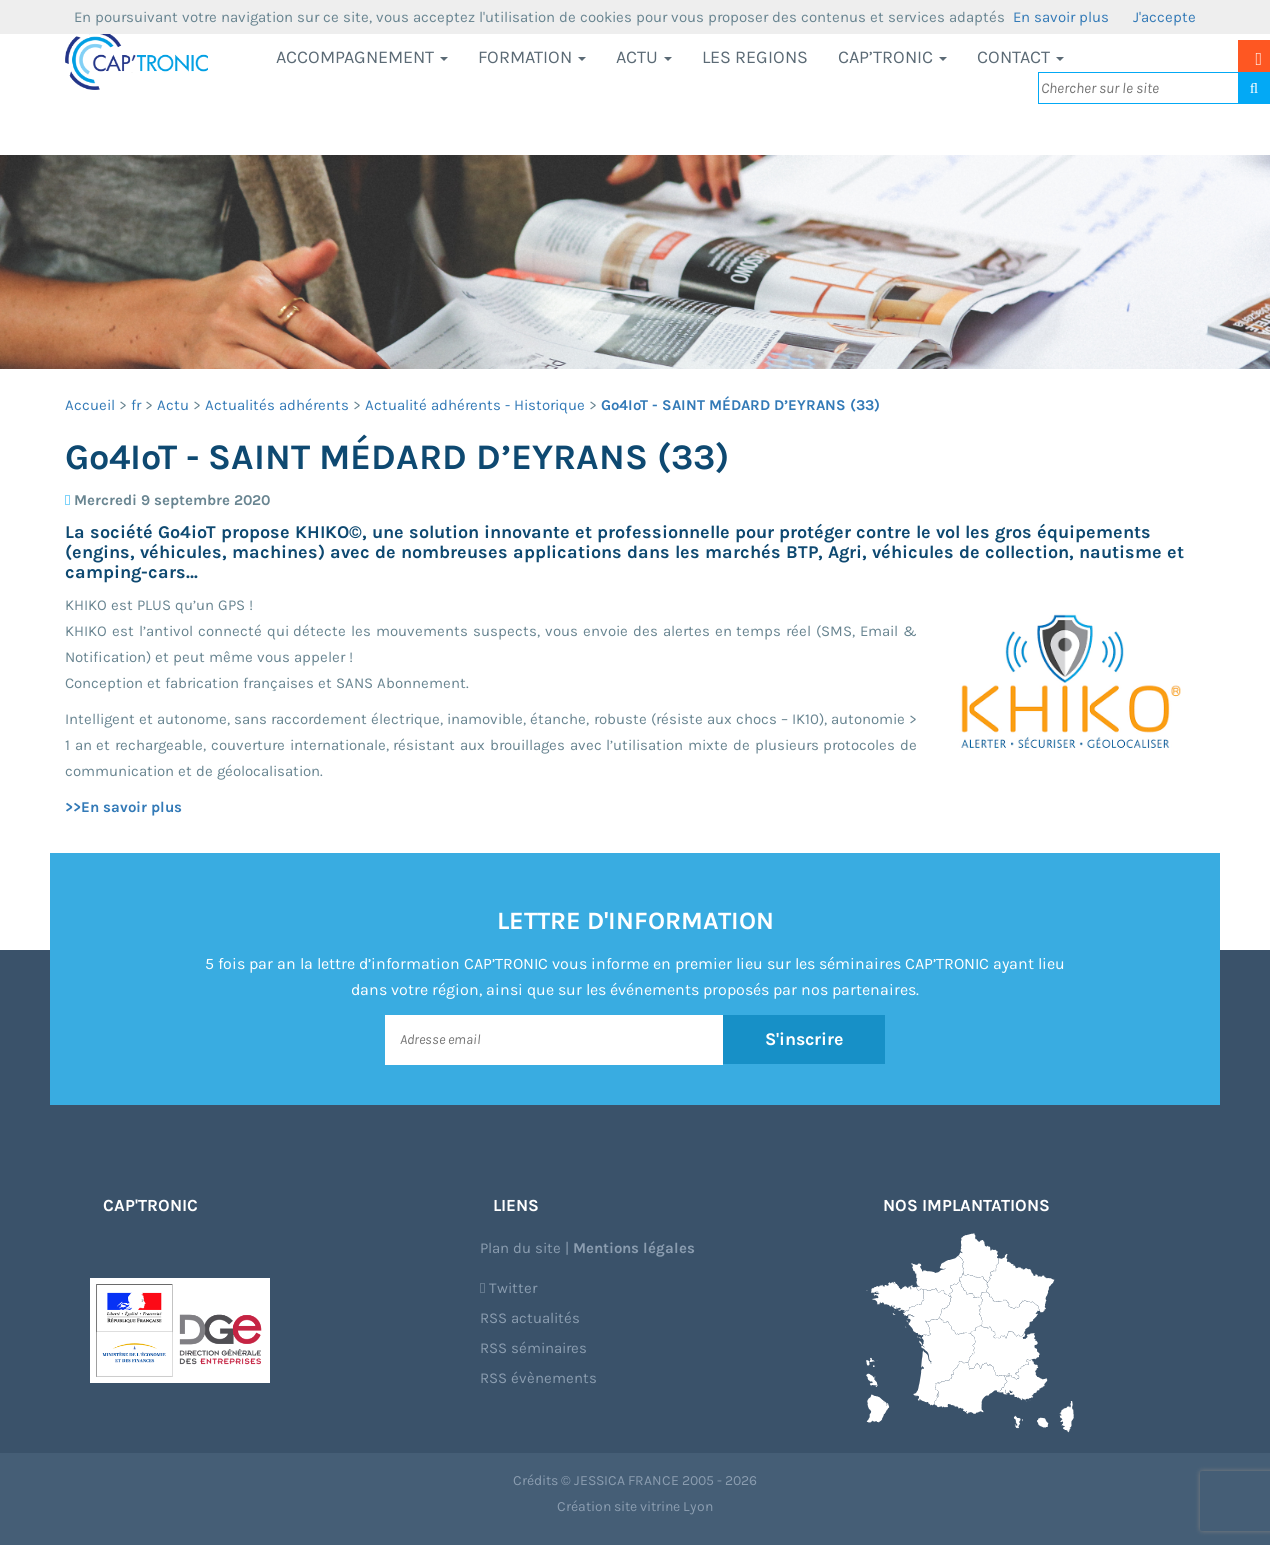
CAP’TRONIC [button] (892, 57)
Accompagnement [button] (362, 57)
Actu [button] (644, 57)
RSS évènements (538, 1378)
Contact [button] (1020, 57)
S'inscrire (804, 1039)
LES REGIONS (755, 57)
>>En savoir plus (123, 807)
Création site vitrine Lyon (635, 1506)
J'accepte (1164, 17)
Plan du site (520, 1248)
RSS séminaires (533, 1348)
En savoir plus (1061, 17)
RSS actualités (530, 1318)
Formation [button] (532, 57)
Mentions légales (634, 1248)
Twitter (508, 1288)
